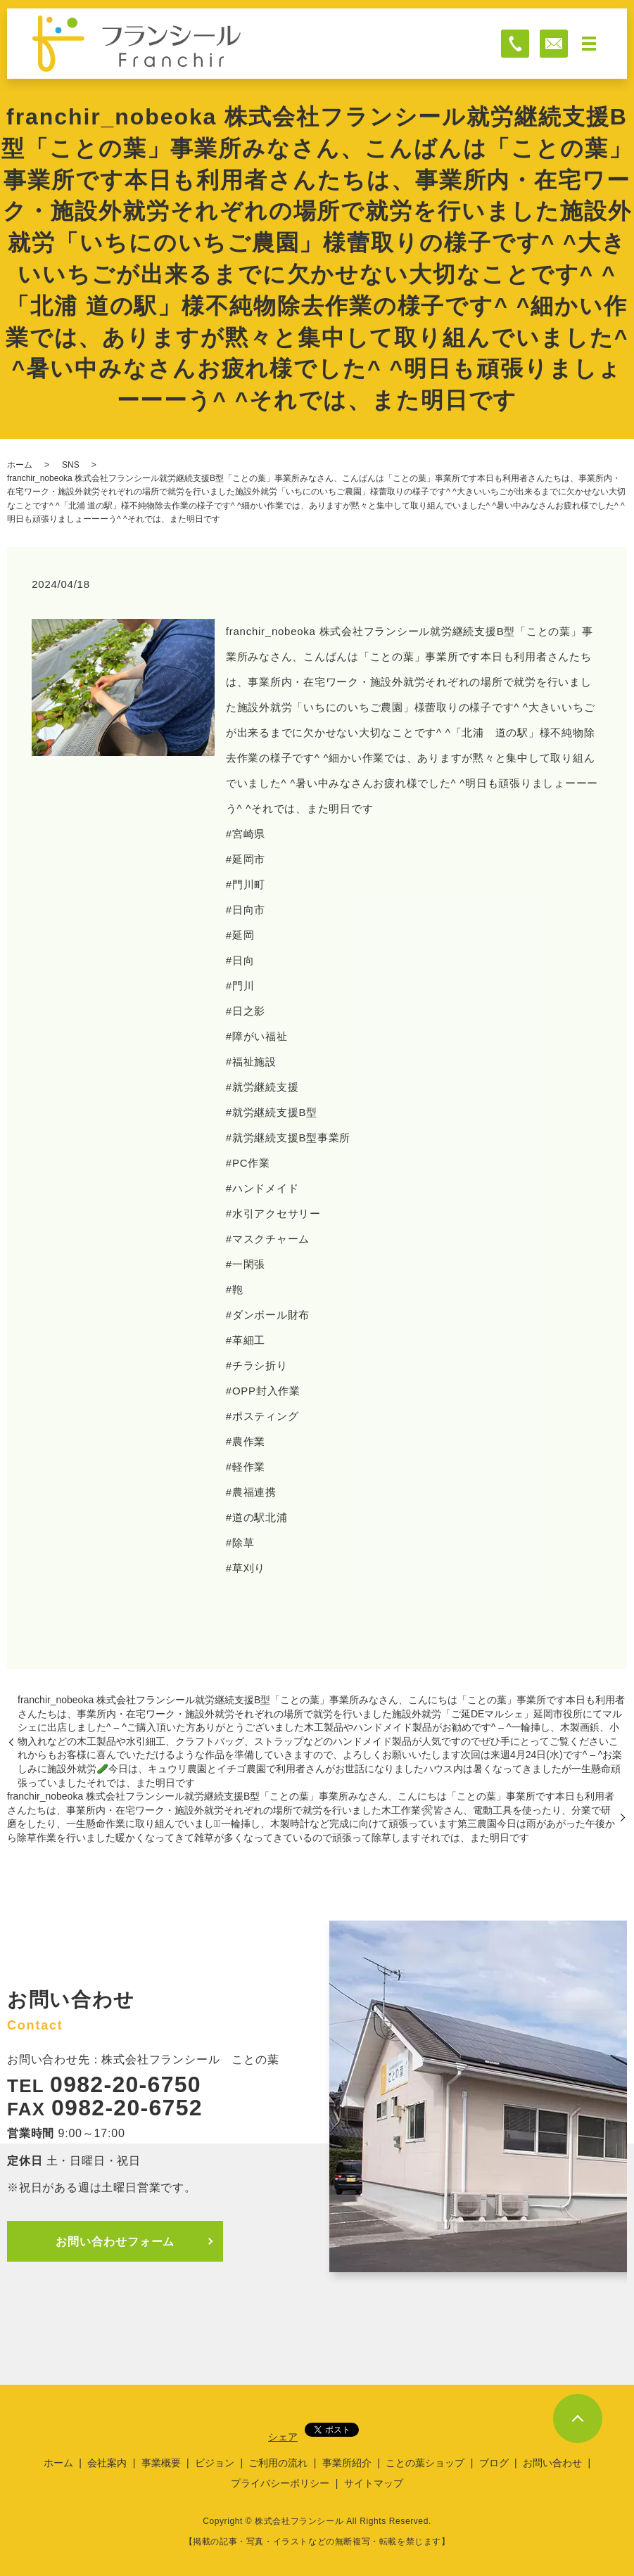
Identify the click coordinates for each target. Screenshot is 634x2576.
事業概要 (161, 2462)
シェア (283, 2436)
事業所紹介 (347, 2462)
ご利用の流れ (278, 2462)
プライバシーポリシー (280, 2483)
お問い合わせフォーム (118, 2241)
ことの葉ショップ (425, 2462)
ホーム (19, 465)
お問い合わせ (552, 2462)
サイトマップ (373, 2483)
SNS (71, 465)
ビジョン (214, 2462)
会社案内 (107, 2462)
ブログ (494, 2462)
